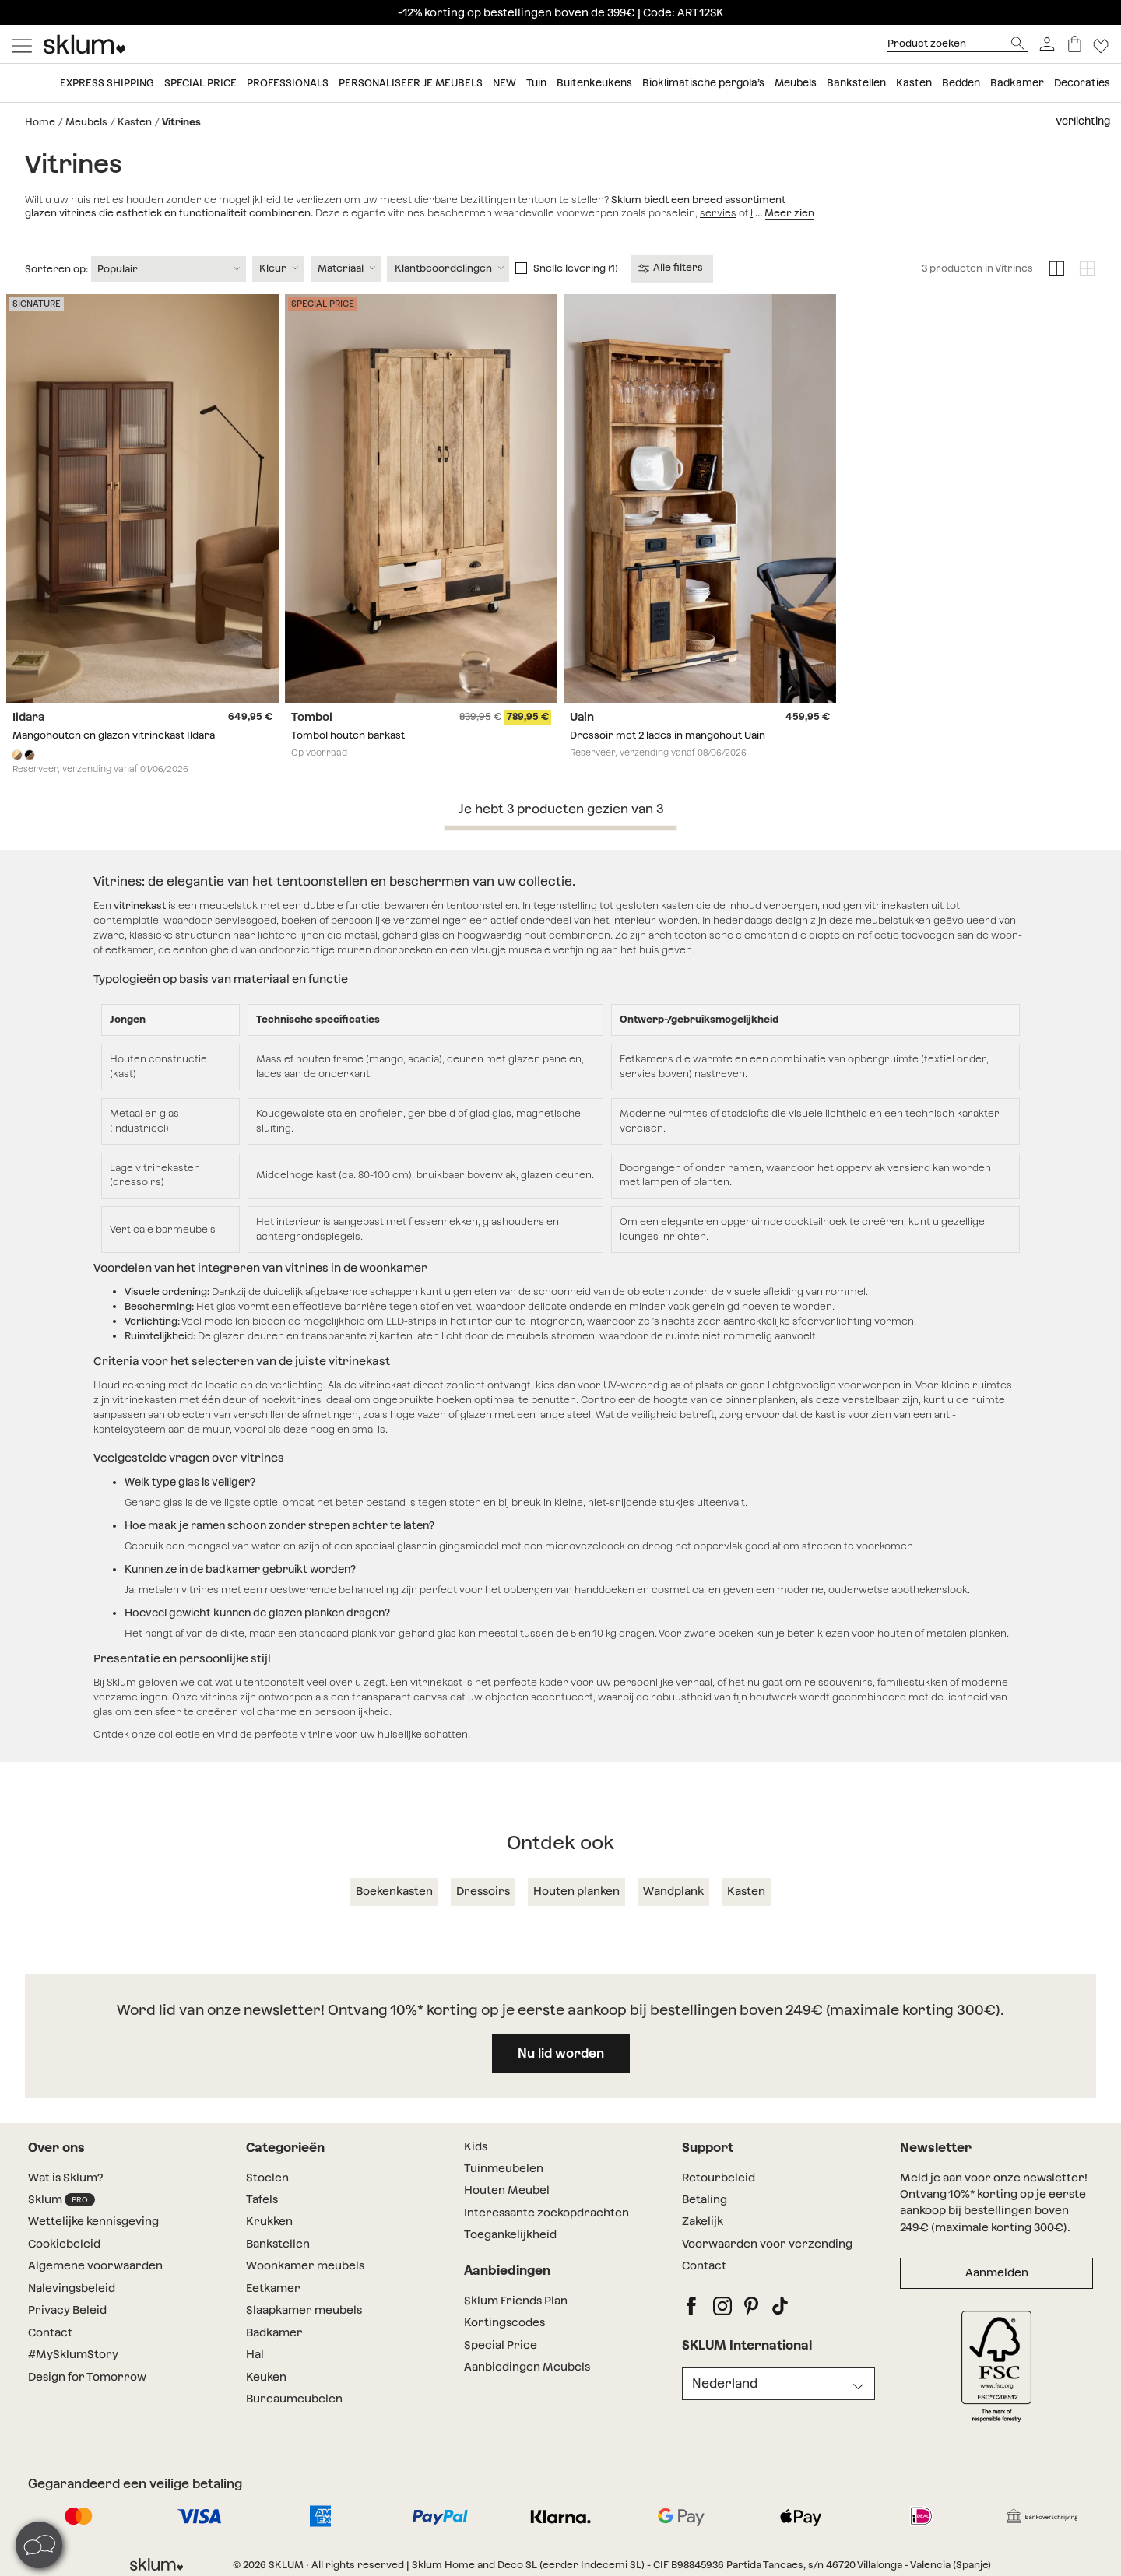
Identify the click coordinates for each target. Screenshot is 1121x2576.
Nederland (724, 2383)
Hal (255, 2354)
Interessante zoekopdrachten (546, 2212)
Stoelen (268, 2177)
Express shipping (107, 83)
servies (718, 213)
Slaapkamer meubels (304, 2310)
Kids (475, 2146)
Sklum (61, 2199)
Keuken (266, 2377)
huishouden (779, 213)
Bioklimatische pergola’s (703, 83)
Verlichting (1083, 121)
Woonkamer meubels (305, 2265)
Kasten (914, 83)
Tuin (536, 83)
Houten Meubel (507, 2190)
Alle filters (671, 268)
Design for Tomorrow (87, 2377)
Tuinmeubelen (503, 2168)
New (504, 83)
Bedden (961, 83)
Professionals (288, 83)
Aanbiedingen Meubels (527, 2366)
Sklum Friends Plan (516, 2300)
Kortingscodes (504, 2322)
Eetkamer (273, 2288)
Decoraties (1082, 83)
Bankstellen (856, 83)
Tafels (262, 2199)
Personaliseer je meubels (411, 83)
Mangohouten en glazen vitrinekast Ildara (113, 735)
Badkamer (1017, 83)
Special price (200, 83)
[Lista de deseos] (1101, 44)
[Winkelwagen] (1074, 44)
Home (40, 122)
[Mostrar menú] (21, 44)
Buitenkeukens (594, 83)
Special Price (500, 2345)
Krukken (269, 2221)
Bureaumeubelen (294, 2398)
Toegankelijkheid (510, 2234)
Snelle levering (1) (575, 268)
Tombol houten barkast (348, 735)
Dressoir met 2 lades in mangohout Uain (667, 735)
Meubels (796, 83)
